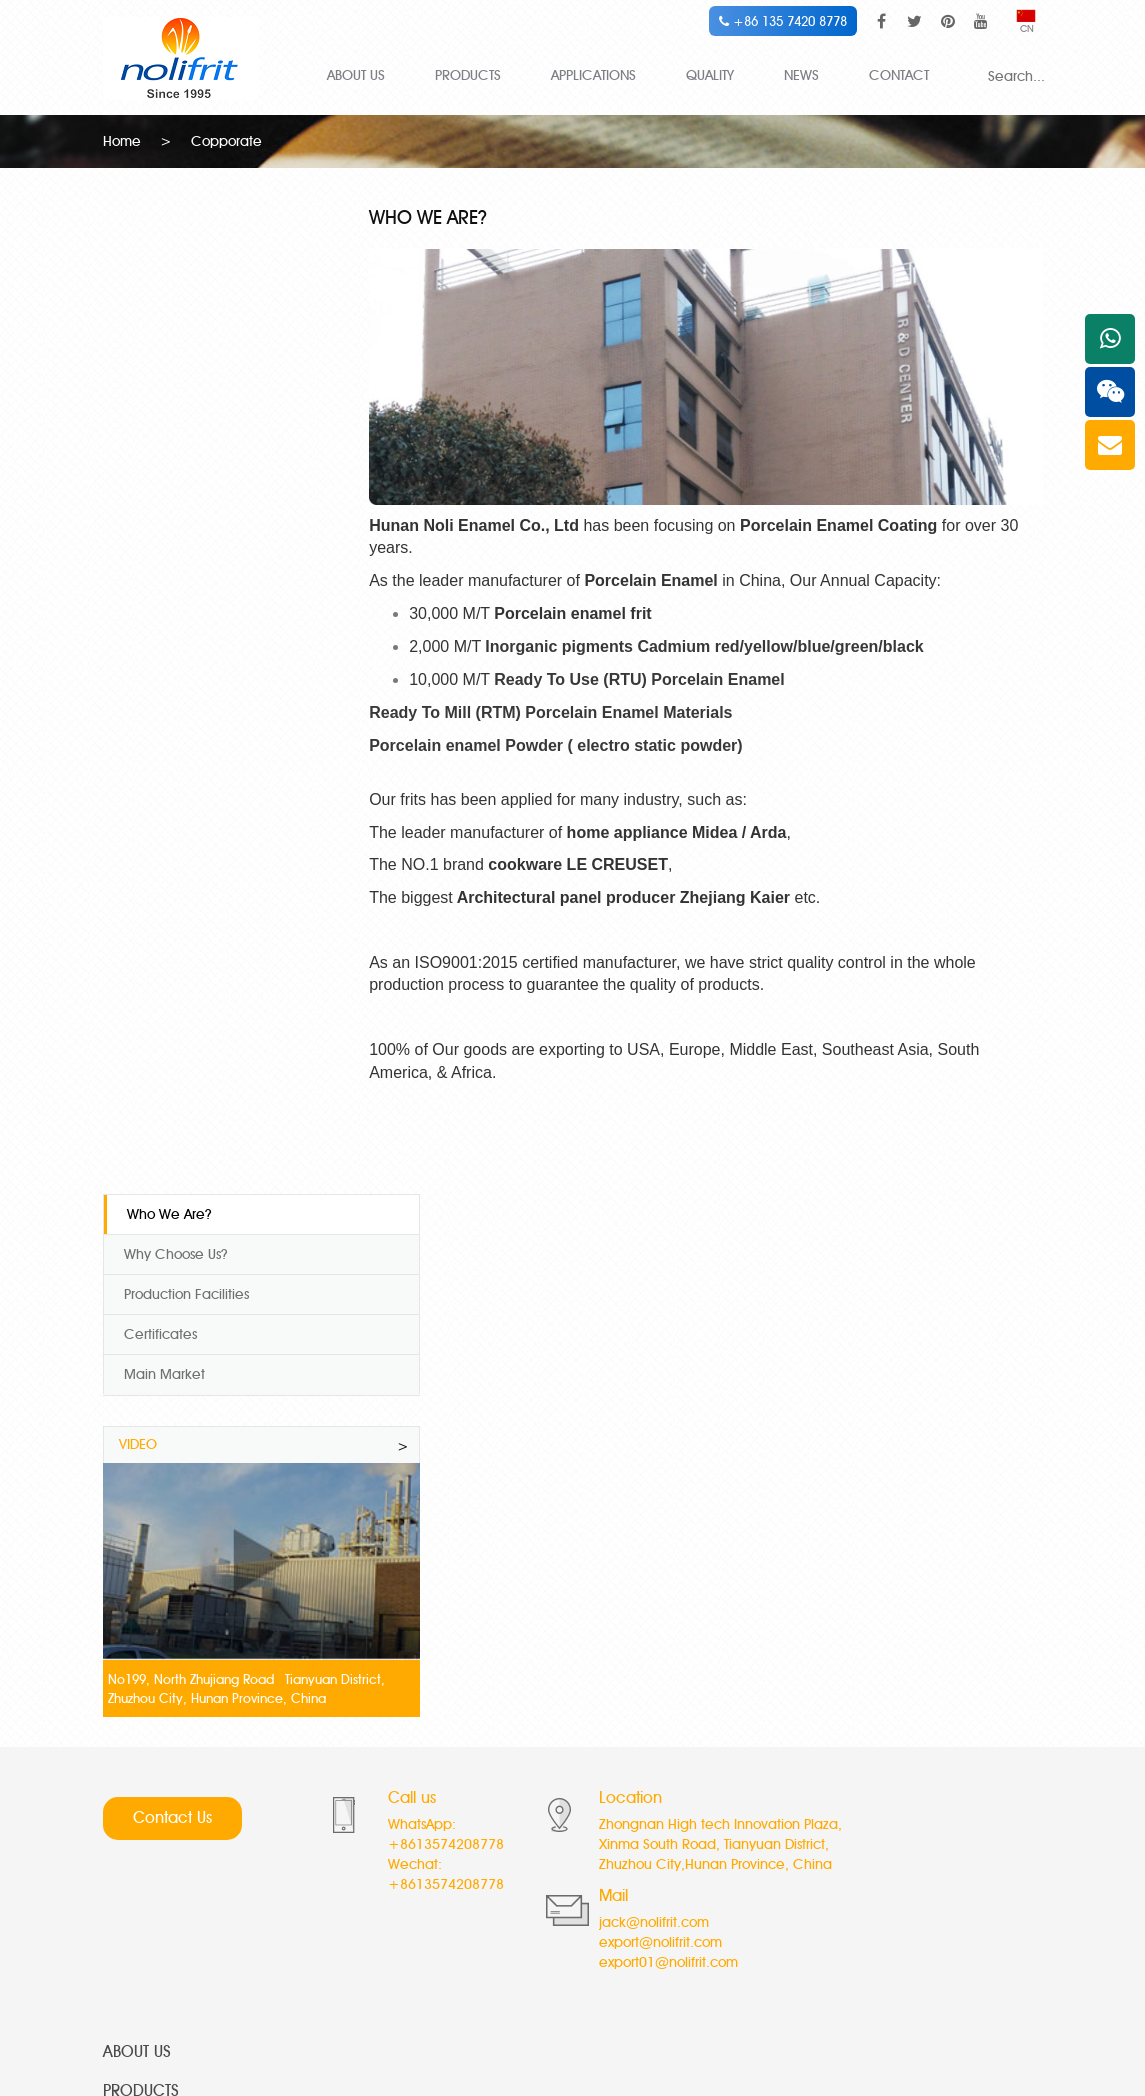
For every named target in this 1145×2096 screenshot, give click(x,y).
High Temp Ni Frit (156, 1818)
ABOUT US (356, 75)
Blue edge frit (426, 1896)
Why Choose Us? (176, 266)
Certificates (160, 346)
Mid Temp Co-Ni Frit (165, 1766)
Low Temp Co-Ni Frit (165, 1792)
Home (122, 139)
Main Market (164, 386)
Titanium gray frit (435, 1870)
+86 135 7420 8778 (783, 21)
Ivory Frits (411, 1792)
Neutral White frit (763, 1766)
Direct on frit (749, 1870)
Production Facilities (186, 306)
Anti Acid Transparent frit (787, 1844)
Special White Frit (158, 1844)
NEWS (801, 75)
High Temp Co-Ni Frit (168, 1740)
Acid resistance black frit (788, 1896)
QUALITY (710, 75)
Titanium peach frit (442, 1844)
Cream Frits (747, 1740)
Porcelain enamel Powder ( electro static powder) (589, 730)
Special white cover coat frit (472, 1766)
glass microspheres (688, 2000)
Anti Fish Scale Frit (159, 1870)
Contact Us (172, 1230)
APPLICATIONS (593, 75)
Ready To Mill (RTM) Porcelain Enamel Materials (584, 697)
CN (1026, 22)
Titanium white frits (160, 1896)
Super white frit (430, 1740)
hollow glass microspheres (552, 2000)
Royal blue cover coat (453, 1818)
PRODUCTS (468, 75)
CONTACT (899, 75)
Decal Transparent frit (778, 1818)
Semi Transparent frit (775, 1792)
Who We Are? (169, 226)
